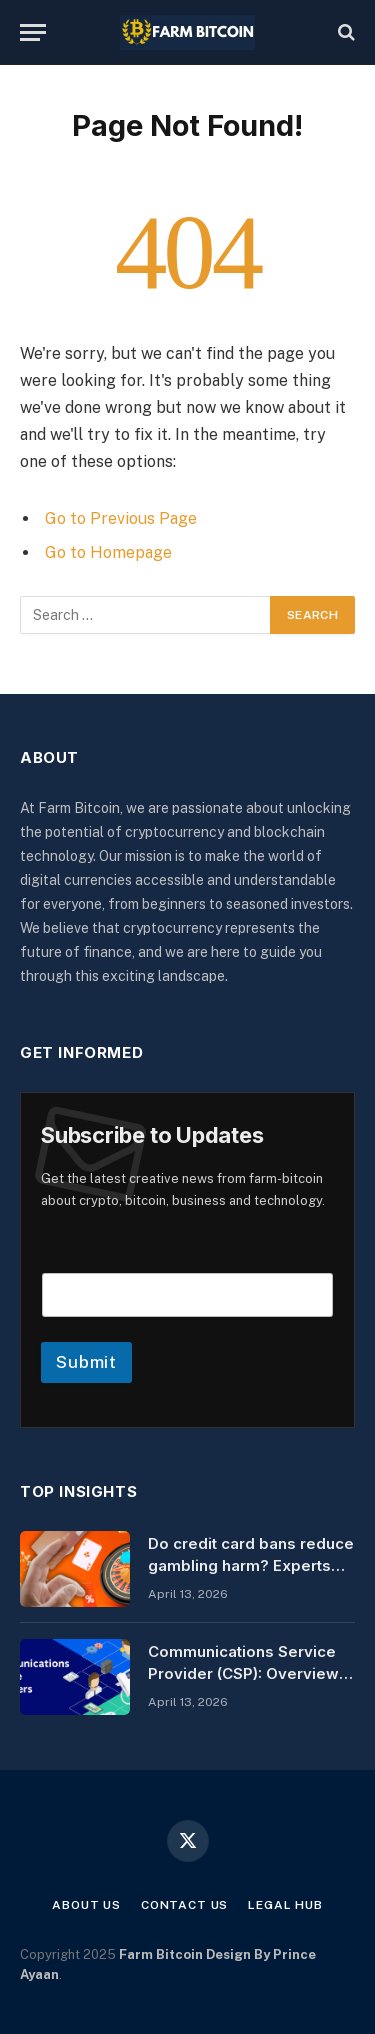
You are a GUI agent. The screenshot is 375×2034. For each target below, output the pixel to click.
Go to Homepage (108, 552)
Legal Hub (285, 1905)
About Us (86, 1905)
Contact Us (184, 1905)
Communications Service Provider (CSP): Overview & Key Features (251, 1673)
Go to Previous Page (121, 518)
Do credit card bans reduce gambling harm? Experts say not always (251, 1565)
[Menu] (33, 32)
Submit (86, 1362)
